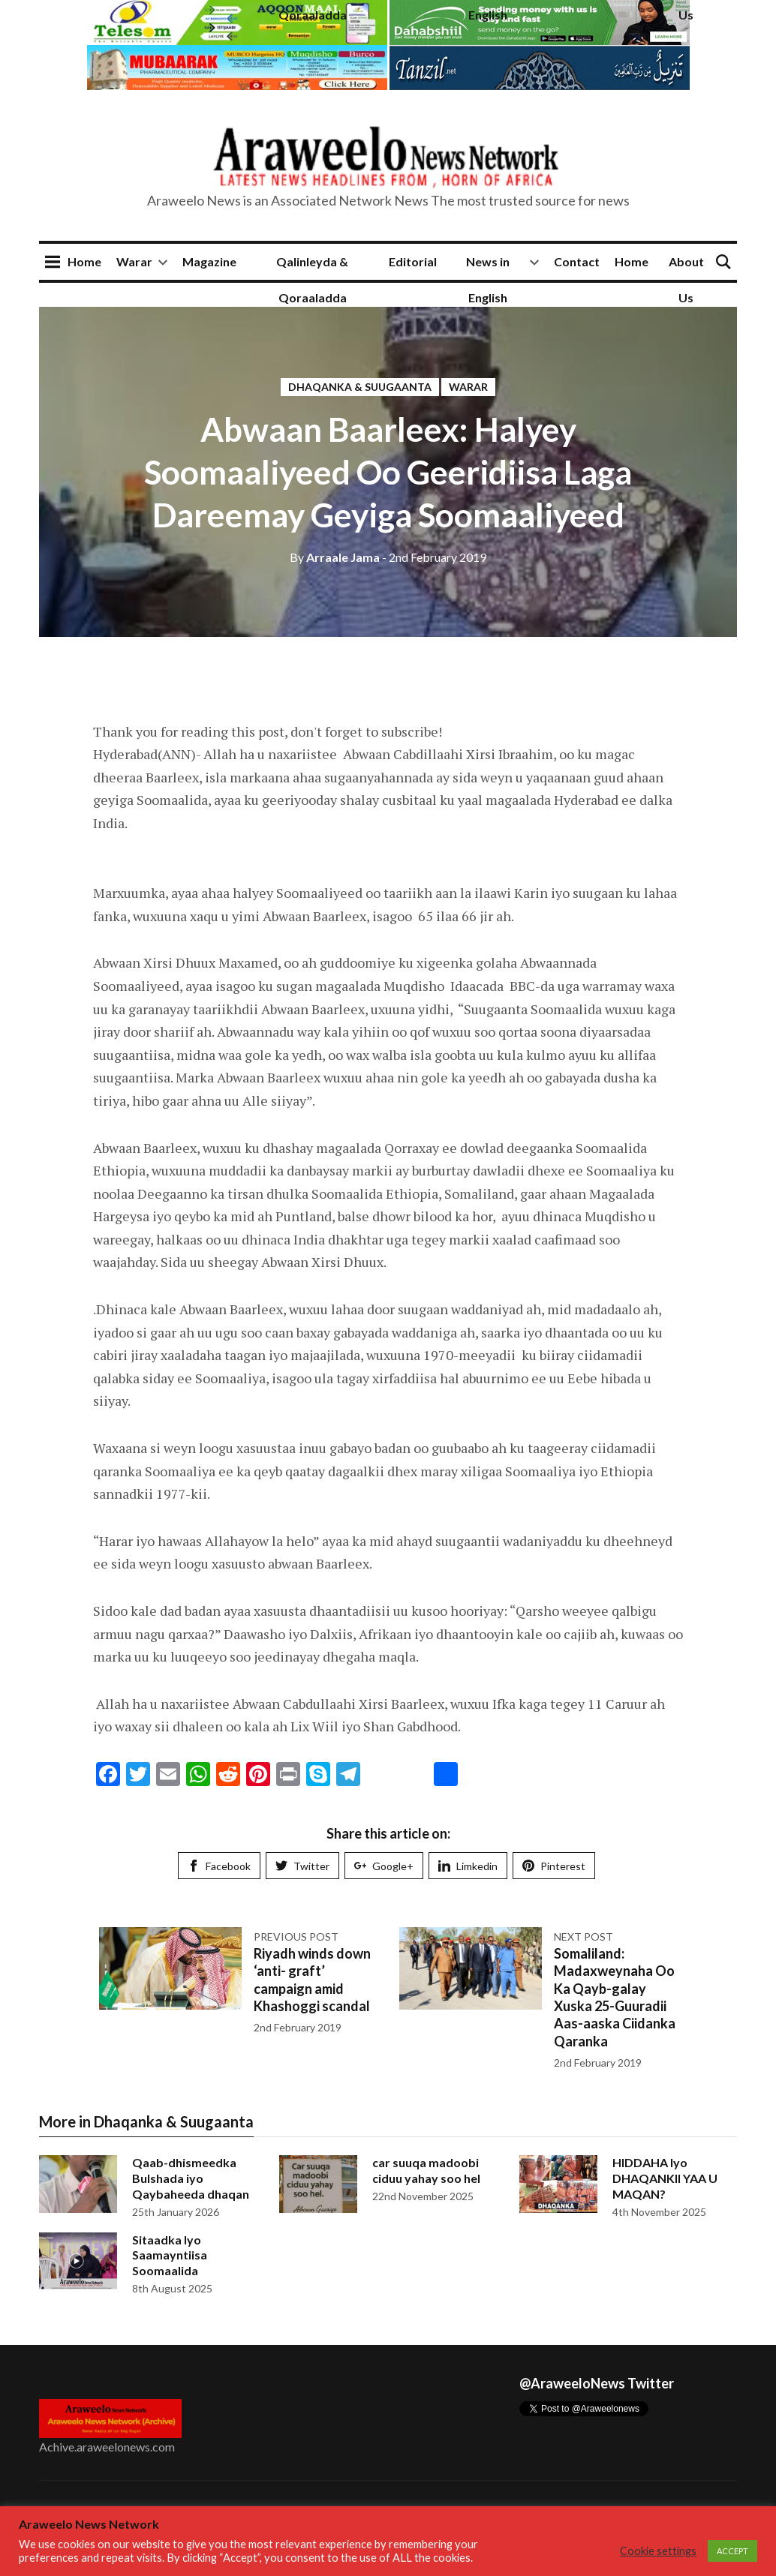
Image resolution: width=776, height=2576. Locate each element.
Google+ (384, 1866)
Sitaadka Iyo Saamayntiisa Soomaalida (169, 2255)
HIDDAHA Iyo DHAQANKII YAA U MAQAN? (664, 2178)
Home (84, 261)
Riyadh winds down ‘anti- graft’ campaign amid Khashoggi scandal (312, 1979)
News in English (488, 279)
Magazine (209, 261)
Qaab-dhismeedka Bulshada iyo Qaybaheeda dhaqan (190, 2178)
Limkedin (468, 1866)
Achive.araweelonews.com (107, 2446)
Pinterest (553, 1866)
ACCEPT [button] (732, 2551)
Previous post (296, 1936)
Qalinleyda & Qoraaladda (312, 279)
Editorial (413, 261)
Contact (577, 261)
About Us (686, 279)
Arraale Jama (335, 557)
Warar (134, 261)
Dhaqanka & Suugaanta (360, 386)
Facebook (219, 1866)
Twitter (302, 1866)
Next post (583, 1936)
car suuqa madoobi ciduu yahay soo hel (426, 2170)
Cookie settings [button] (658, 2550)
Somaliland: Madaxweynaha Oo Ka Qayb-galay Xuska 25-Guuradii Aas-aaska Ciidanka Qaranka (614, 1997)
